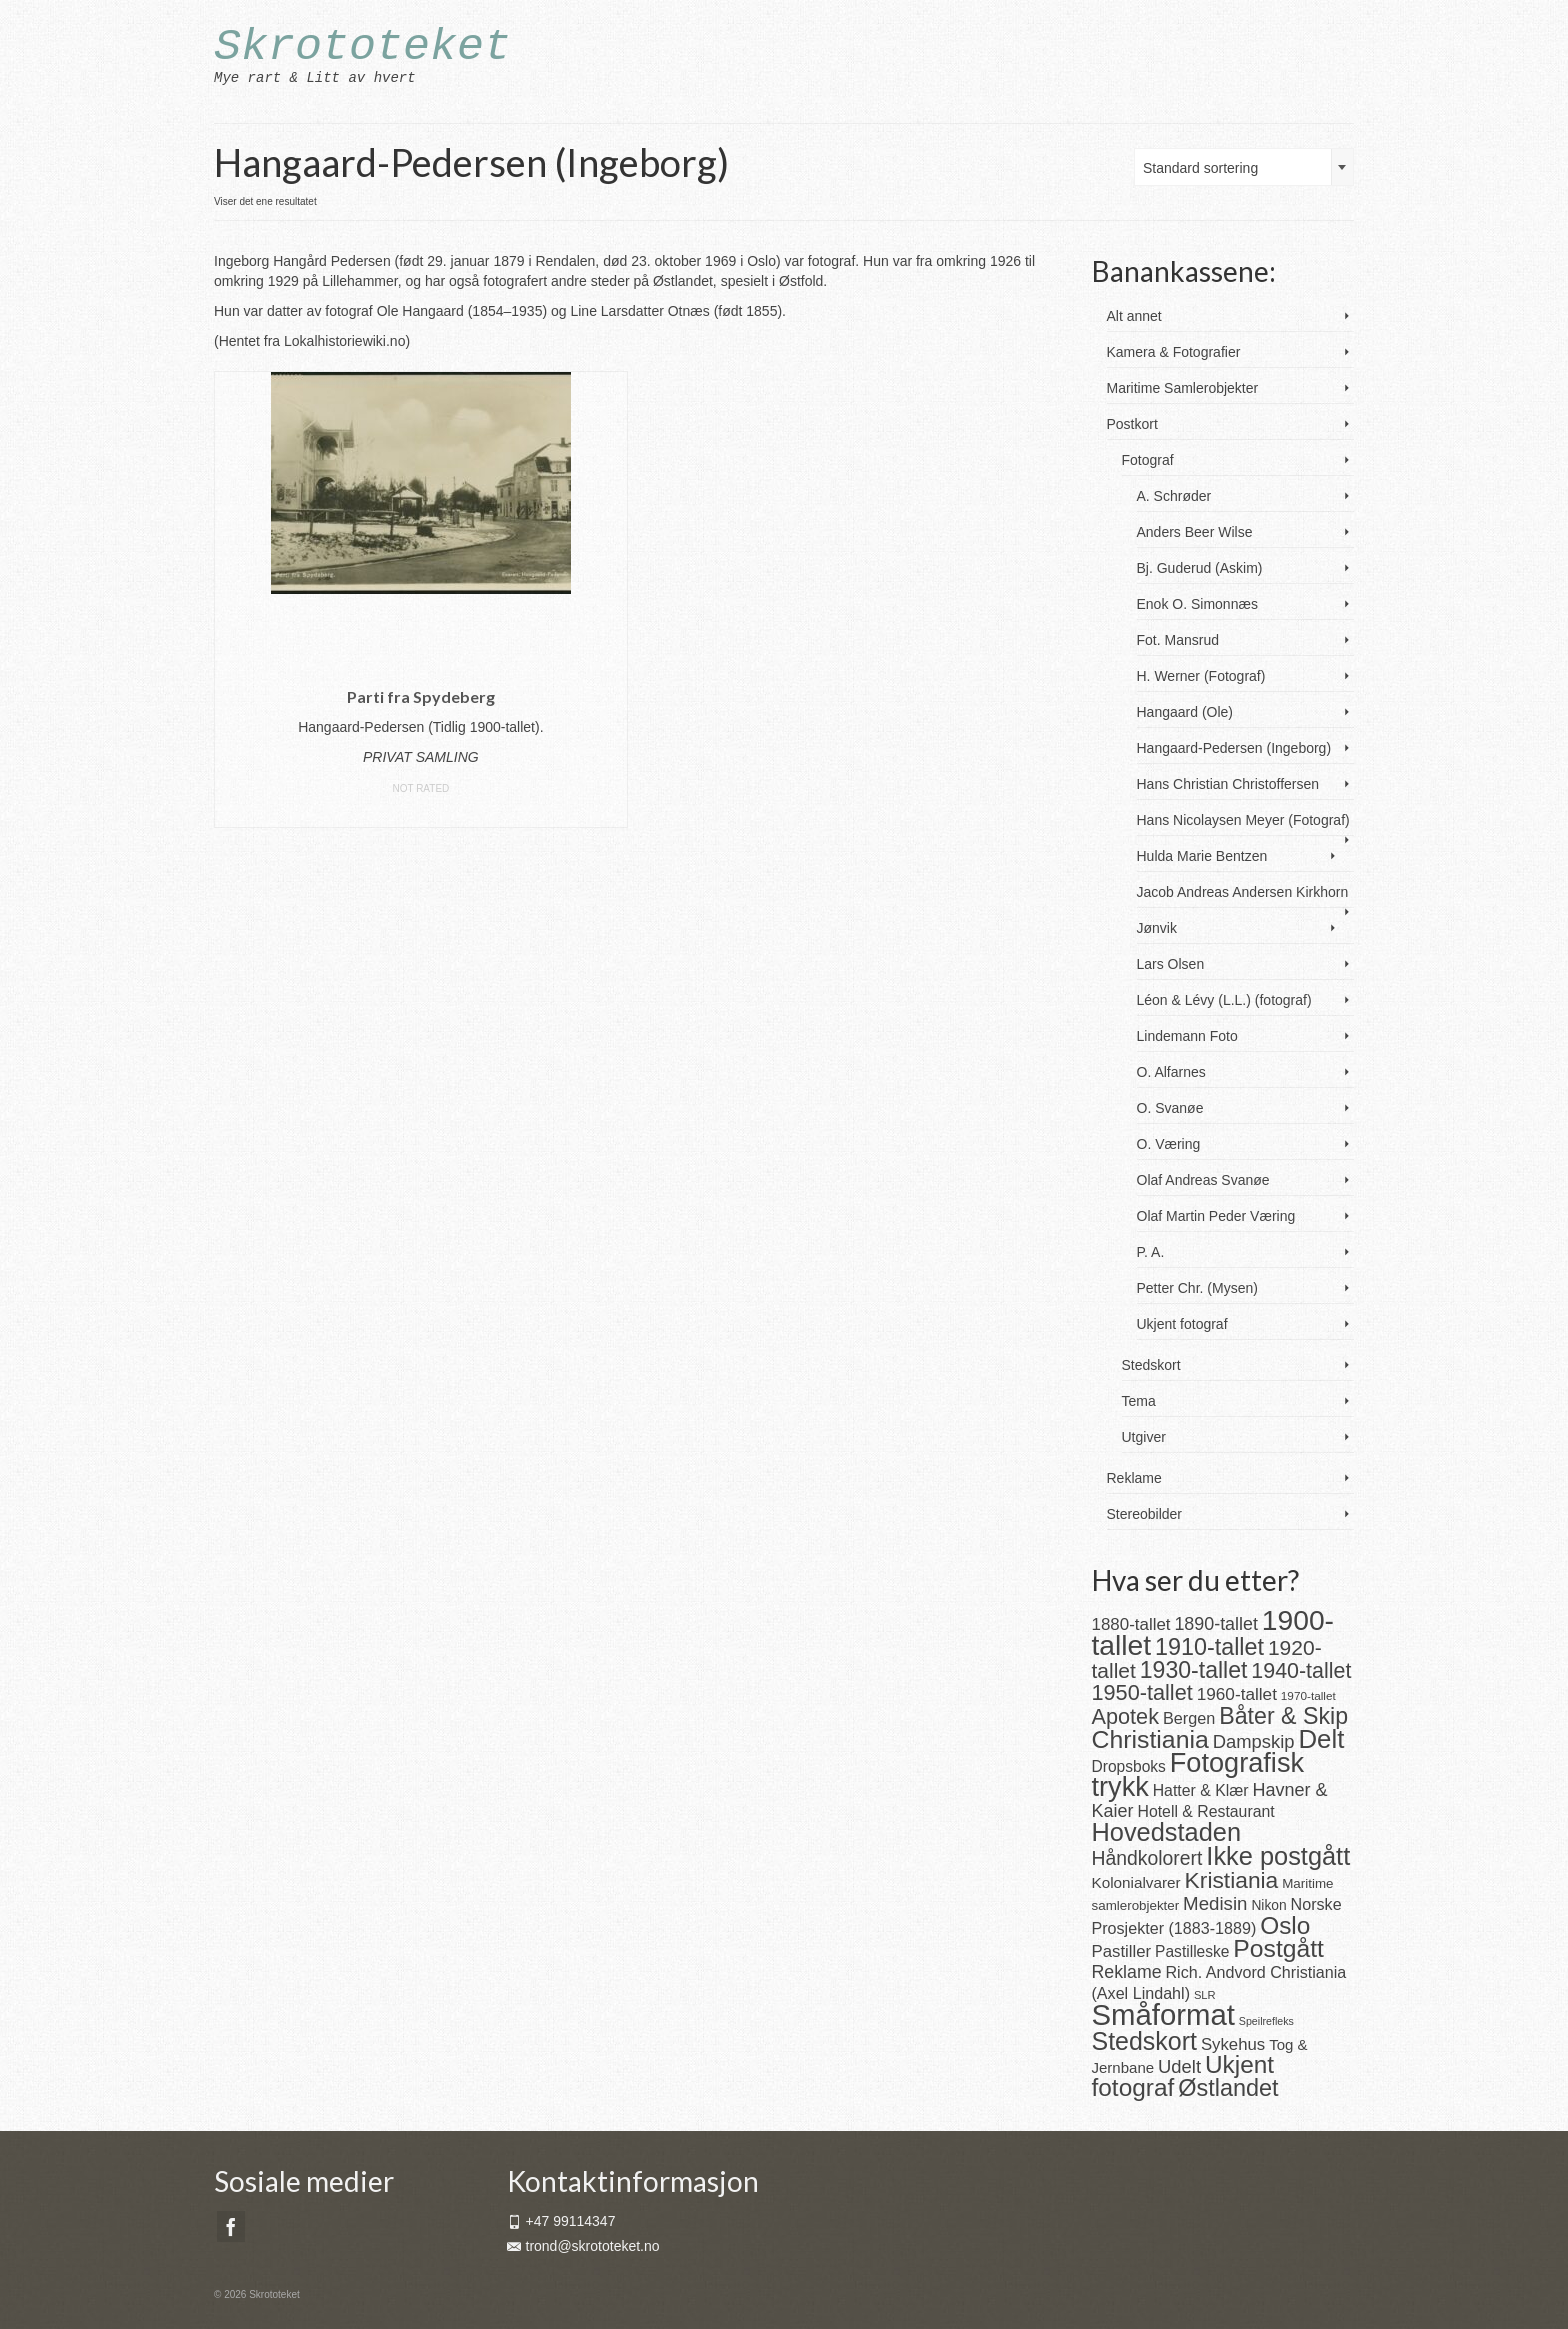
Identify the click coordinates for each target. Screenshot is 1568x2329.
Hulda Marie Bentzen (1202, 856)
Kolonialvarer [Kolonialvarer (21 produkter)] (1136, 1882)
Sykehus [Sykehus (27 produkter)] (1233, 2044)
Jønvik (1157, 928)
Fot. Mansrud (1178, 640)
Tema (1139, 1401)
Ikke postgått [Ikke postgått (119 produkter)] (1278, 1856)
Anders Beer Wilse (1195, 532)
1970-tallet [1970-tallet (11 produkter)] (1308, 1695)
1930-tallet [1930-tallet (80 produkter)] (1194, 1670)
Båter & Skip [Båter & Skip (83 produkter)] (1283, 1716)
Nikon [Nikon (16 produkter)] (1268, 1905)
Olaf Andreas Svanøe (1203, 1180)
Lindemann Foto (1187, 1036)
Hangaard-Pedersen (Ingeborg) (1234, 748)
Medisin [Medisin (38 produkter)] (1215, 1903)
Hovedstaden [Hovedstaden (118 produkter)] (1167, 1832)
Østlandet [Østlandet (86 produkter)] (1228, 2088)
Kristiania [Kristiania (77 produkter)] (1232, 1880)
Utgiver (1144, 1437)
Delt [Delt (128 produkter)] (1321, 1739)
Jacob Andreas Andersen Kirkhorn (1243, 892)
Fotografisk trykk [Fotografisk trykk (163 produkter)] (1198, 1774)
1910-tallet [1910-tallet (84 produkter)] (1209, 1647)
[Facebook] (231, 2226)
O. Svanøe (1170, 1108)
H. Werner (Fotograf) (1201, 676)
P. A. (1151, 1252)
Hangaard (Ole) (1185, 712)
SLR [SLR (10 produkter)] (1205, 1995)
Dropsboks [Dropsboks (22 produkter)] (1129, 1766)
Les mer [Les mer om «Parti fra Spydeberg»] (420, 812)
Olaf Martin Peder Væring (1216, 1216)
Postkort (1132, 424)
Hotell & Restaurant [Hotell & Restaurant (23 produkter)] (1205, 1811)
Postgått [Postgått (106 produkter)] (1278, 1948)
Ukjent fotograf (1182, 1324)
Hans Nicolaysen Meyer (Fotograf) (1243, 820)
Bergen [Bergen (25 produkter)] (1189, 1718)
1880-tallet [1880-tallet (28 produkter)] (1131, 1624)
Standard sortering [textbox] (1200, 168)
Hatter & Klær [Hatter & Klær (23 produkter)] (1201, 1790)
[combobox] (1244, 167)
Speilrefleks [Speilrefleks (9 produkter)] (1266, 2021)
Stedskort (1151, 1365)
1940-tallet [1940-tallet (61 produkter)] (1301, 1671)
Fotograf (1148, 460)
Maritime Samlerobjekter (1183, 388)
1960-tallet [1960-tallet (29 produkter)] (1237, 1694)
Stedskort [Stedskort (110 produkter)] (1144, 2041)
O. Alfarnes (1171, 1072)
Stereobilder (1145, 1514)
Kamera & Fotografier (1174, 352)
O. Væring (1169, 1144)
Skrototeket (362, 47)
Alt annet (1134, 316)
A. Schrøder (1174, 496)
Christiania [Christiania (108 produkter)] (1150, 1739)
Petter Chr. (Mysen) (1197, 1288)
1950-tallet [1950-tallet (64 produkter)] (1142, 1692)
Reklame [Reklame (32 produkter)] (1127, 1972)
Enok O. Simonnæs (1197, 604)
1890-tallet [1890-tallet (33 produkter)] (1215, 1624)
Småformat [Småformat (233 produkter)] (1163, 2014)
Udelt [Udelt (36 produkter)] (1179, 2066)
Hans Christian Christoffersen (1228, 784)
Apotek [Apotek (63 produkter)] (1126, 1716)
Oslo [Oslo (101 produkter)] (1285, 1925)
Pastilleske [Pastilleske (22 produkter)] (1192, 1951)
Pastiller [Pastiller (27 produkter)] (1122, 1951)
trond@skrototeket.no (583, 2246)
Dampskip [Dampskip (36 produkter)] (1254, 1741)
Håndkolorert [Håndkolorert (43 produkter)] (1147, 1858)
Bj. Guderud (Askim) (1200, 568)
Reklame (1134, 1478)
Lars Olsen (1171, 964)
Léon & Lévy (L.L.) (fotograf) (1224, 1000)
